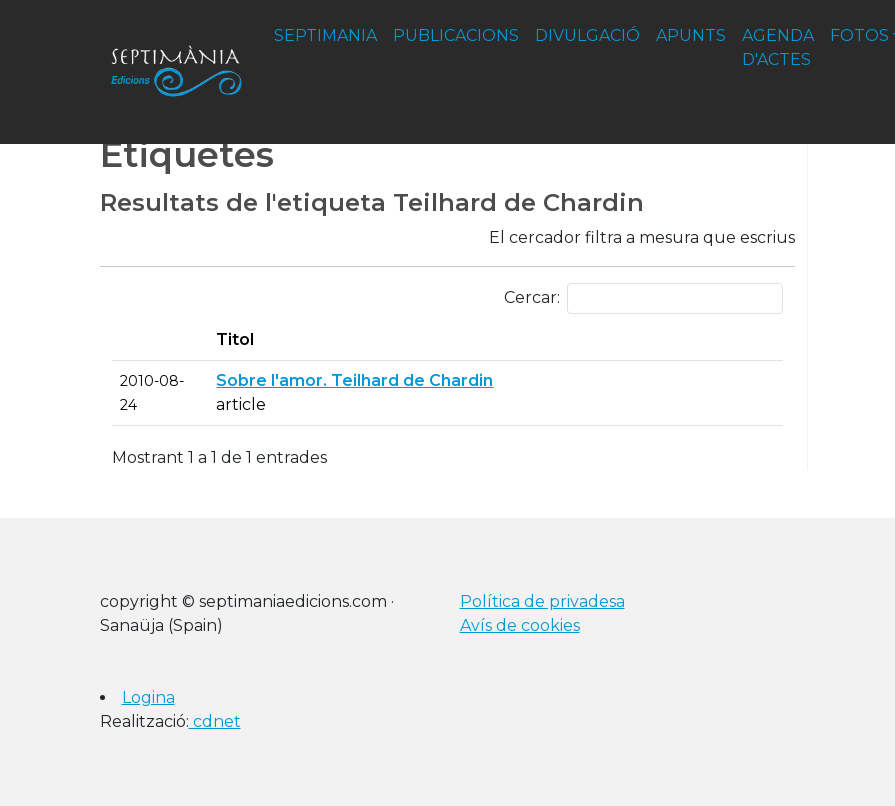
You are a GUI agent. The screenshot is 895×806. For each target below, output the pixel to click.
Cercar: (643, 298)
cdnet (215, 721)
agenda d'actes (778, 47)
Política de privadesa (542, 601)
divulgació (587, 35)
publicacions (456, 35)
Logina (148, 697)
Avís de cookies (520, 625)
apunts (691, 35)
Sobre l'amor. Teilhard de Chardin (354, 380)
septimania (325, 35)
